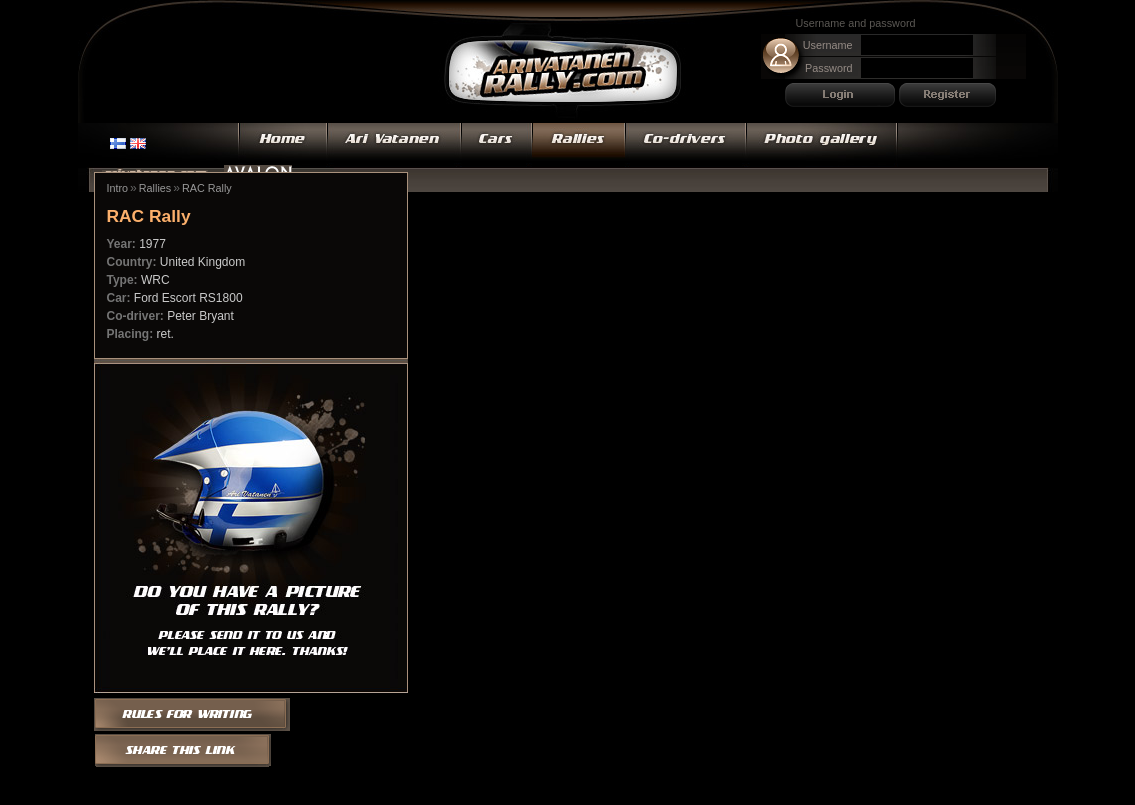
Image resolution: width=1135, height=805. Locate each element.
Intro (118, 188)
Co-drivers (685, 145)
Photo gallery (822, 145)
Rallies (578, 145)
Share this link (183, 751)
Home (282, 145)
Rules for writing (198, 713)
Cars (496, 145)
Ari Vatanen (563, 72)
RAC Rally (207, 188)
